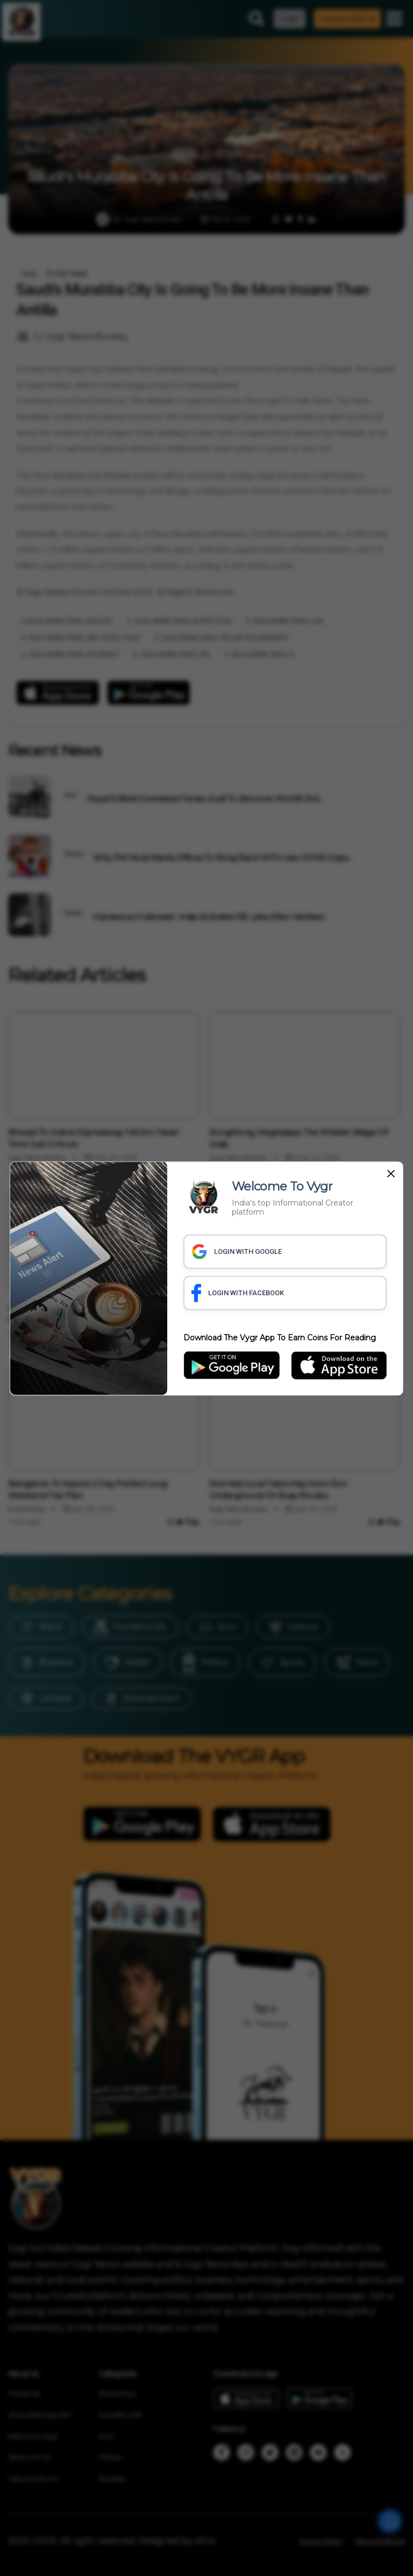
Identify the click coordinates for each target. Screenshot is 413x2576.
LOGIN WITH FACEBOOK (237, 1292)
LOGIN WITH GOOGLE (236, 1251)
